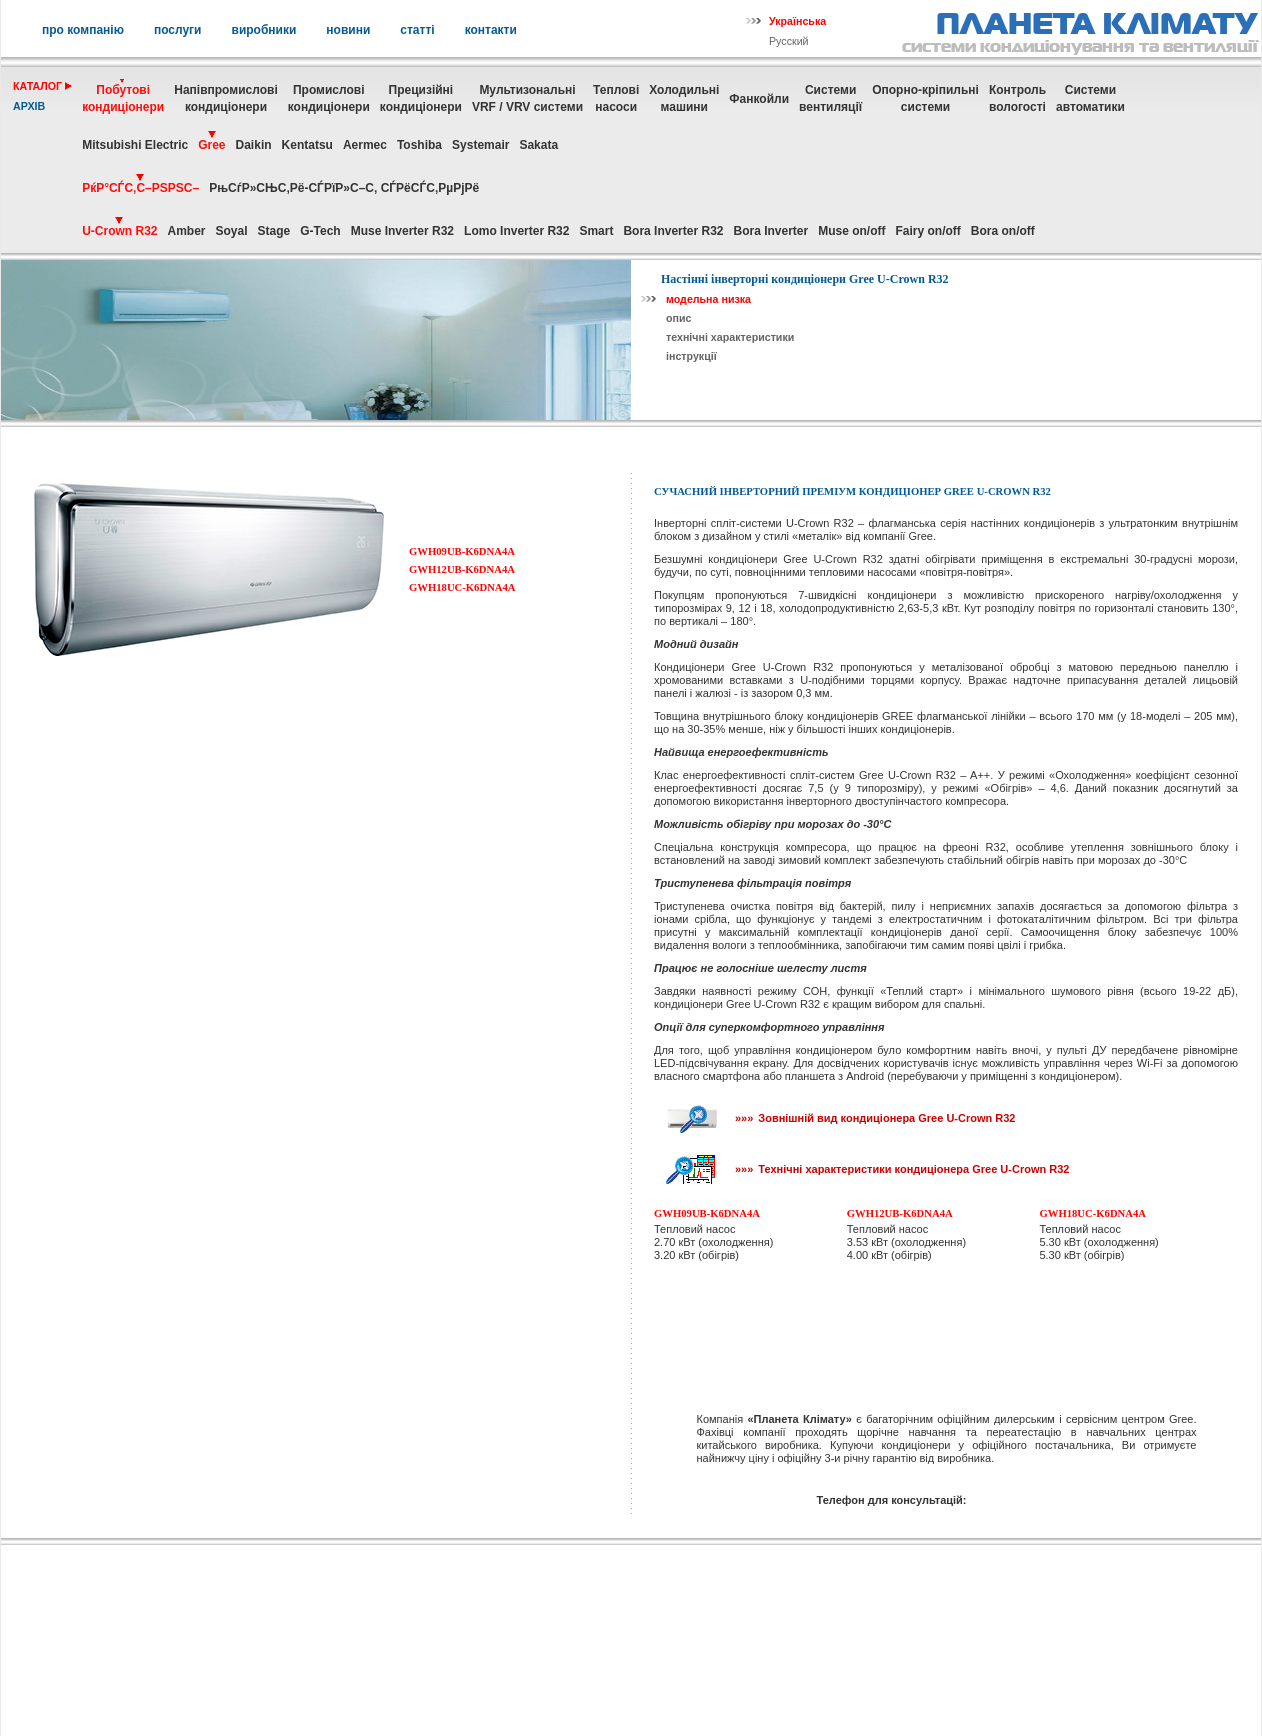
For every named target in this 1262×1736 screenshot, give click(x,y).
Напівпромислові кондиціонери (225, 98)
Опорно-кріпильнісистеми (925, 98)
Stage (274, 231)
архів (29, 106)
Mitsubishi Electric (135, 145)
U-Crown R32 (119, 231)
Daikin (254, 145)
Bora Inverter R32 (673, 231)
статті (417, 30)
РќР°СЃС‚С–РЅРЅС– (140, 188)
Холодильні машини (684, 98)
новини (348, 30)
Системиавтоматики (1090, 98)
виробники (264, 30)
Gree (211, 145)
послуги (178, 30)
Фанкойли (759, 99)
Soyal (232, 231)
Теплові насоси (616, 98)
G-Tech (320, 231)
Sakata (538, 145)
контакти (491, 30)
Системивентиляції (830, 98)
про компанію (83, 30)
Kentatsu (307, 145)
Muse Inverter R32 (402, 231)
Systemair (480, 145)
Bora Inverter (770, 231)
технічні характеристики (730, 337)
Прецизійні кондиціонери (421, 98)
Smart (596, 231)
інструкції (691, 356)
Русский (789, 41)
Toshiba (419, 145)
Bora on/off (1003, 231)
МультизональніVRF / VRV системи (527, 98)
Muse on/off (851, 231)
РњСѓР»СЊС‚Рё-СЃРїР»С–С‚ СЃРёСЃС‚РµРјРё (344, 188)
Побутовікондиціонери (123, 98)
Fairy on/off (928, 231)
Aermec (365, 145)
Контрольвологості (1017, 98)
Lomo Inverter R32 (516, 231)
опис (678, 318)
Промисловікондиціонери (329, 98)
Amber (186, 231)
